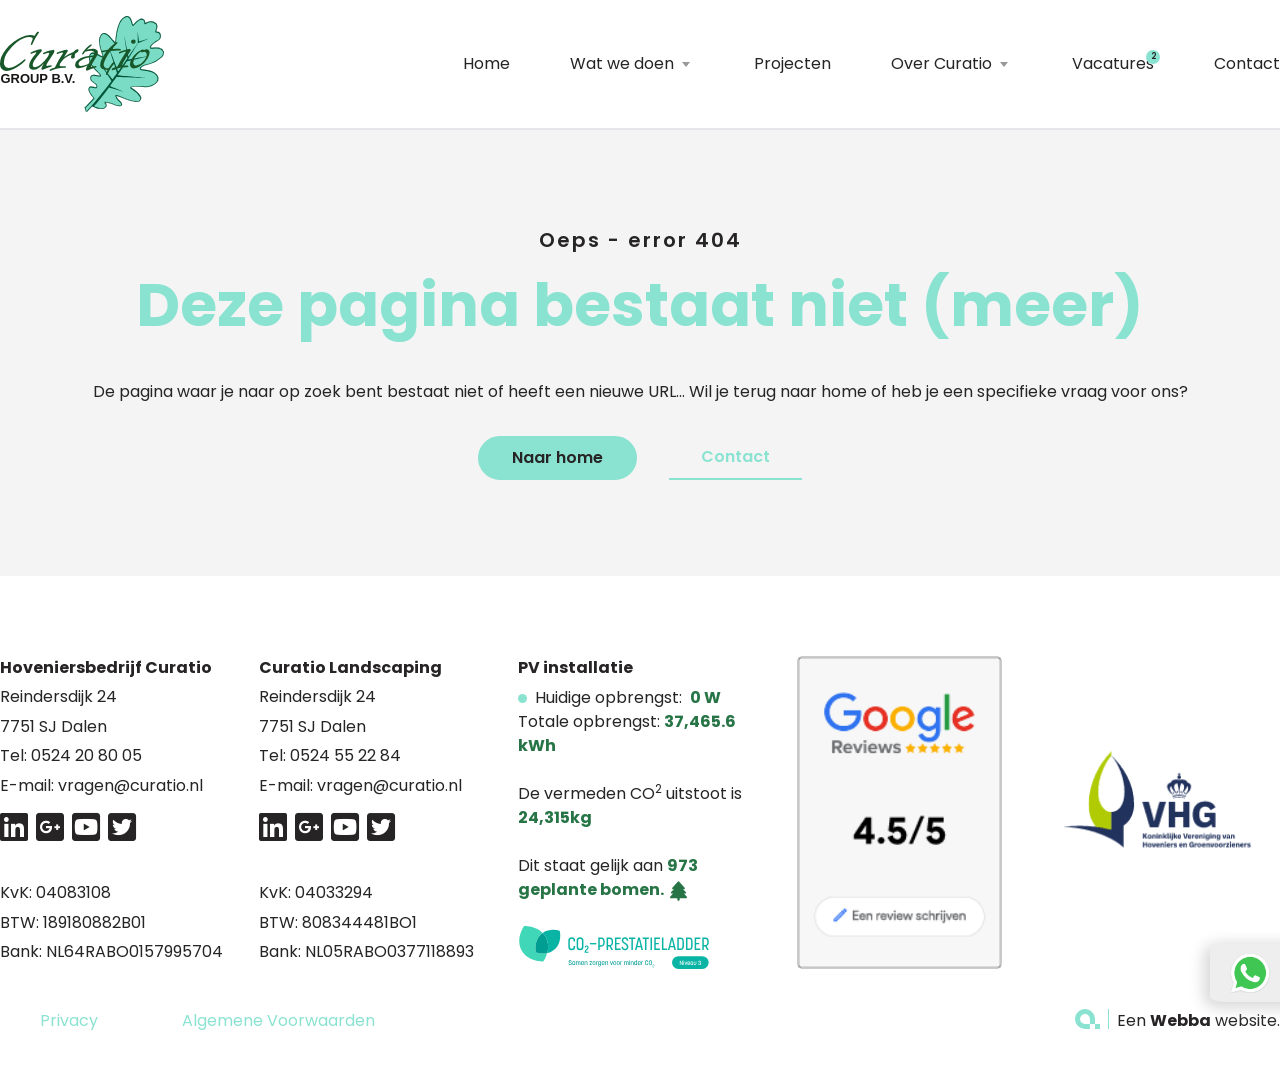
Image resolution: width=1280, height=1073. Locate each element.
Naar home (557, 457)
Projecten (792, 63)
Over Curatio (941, 63)
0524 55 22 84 (345, 755)
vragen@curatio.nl (130, 785)
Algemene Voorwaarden (278, 1020)
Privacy (69, 1020)
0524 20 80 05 (86, 755)
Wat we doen (622, 63)
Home (486, 63)
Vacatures (1113, 63)
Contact (1247, 63)
